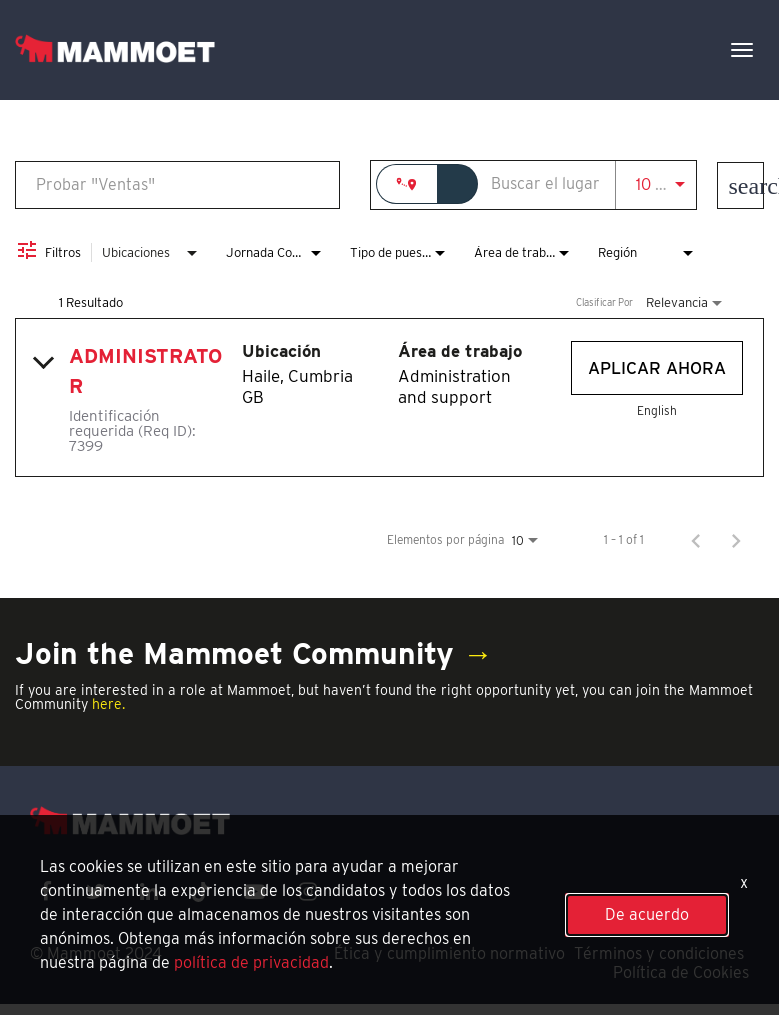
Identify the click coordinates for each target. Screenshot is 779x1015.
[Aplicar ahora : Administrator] (657, 368)
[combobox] (177, 184)
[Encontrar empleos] (740, 185)
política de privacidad (251, 962)
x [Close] (744, 882)
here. (108, 704)
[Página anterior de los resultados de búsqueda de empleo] (696, 540)
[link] (389, 397)
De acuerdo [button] (647, 914)
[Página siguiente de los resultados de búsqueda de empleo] (736, 540)
